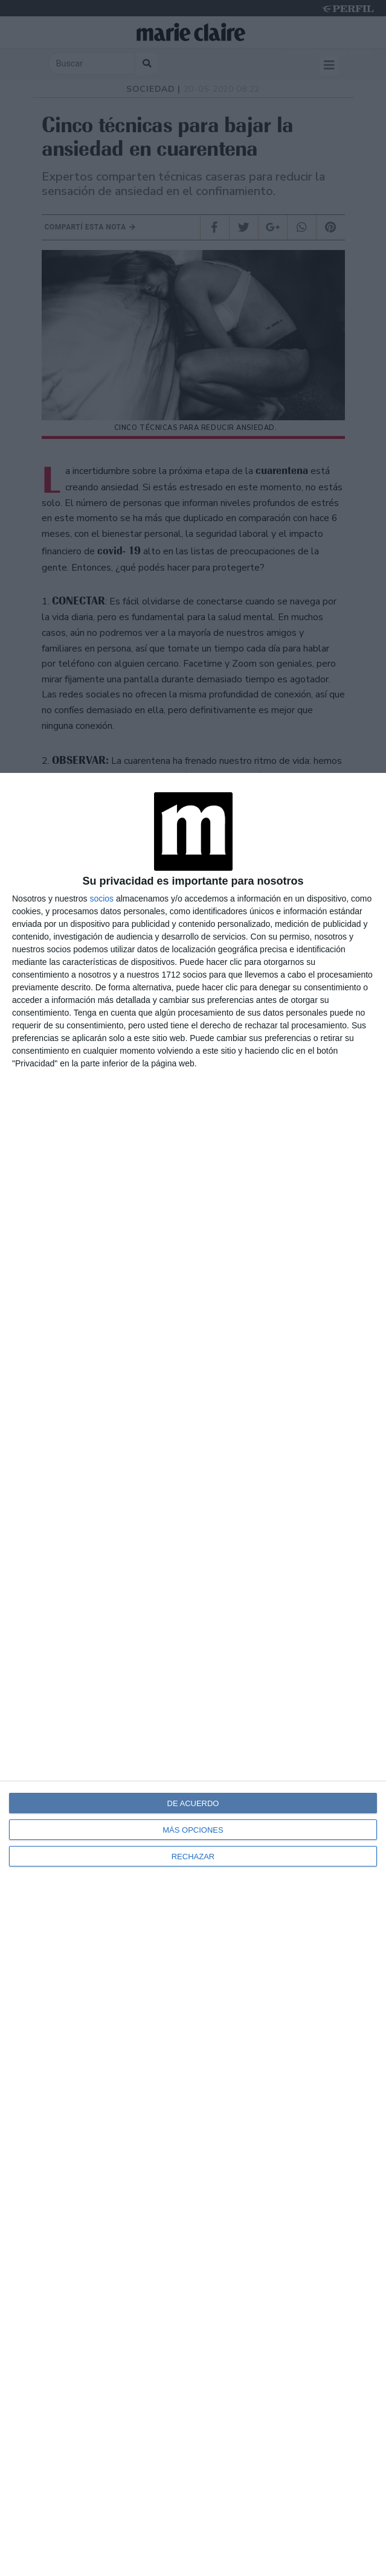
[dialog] (193, 1674)
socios (101, 898)
